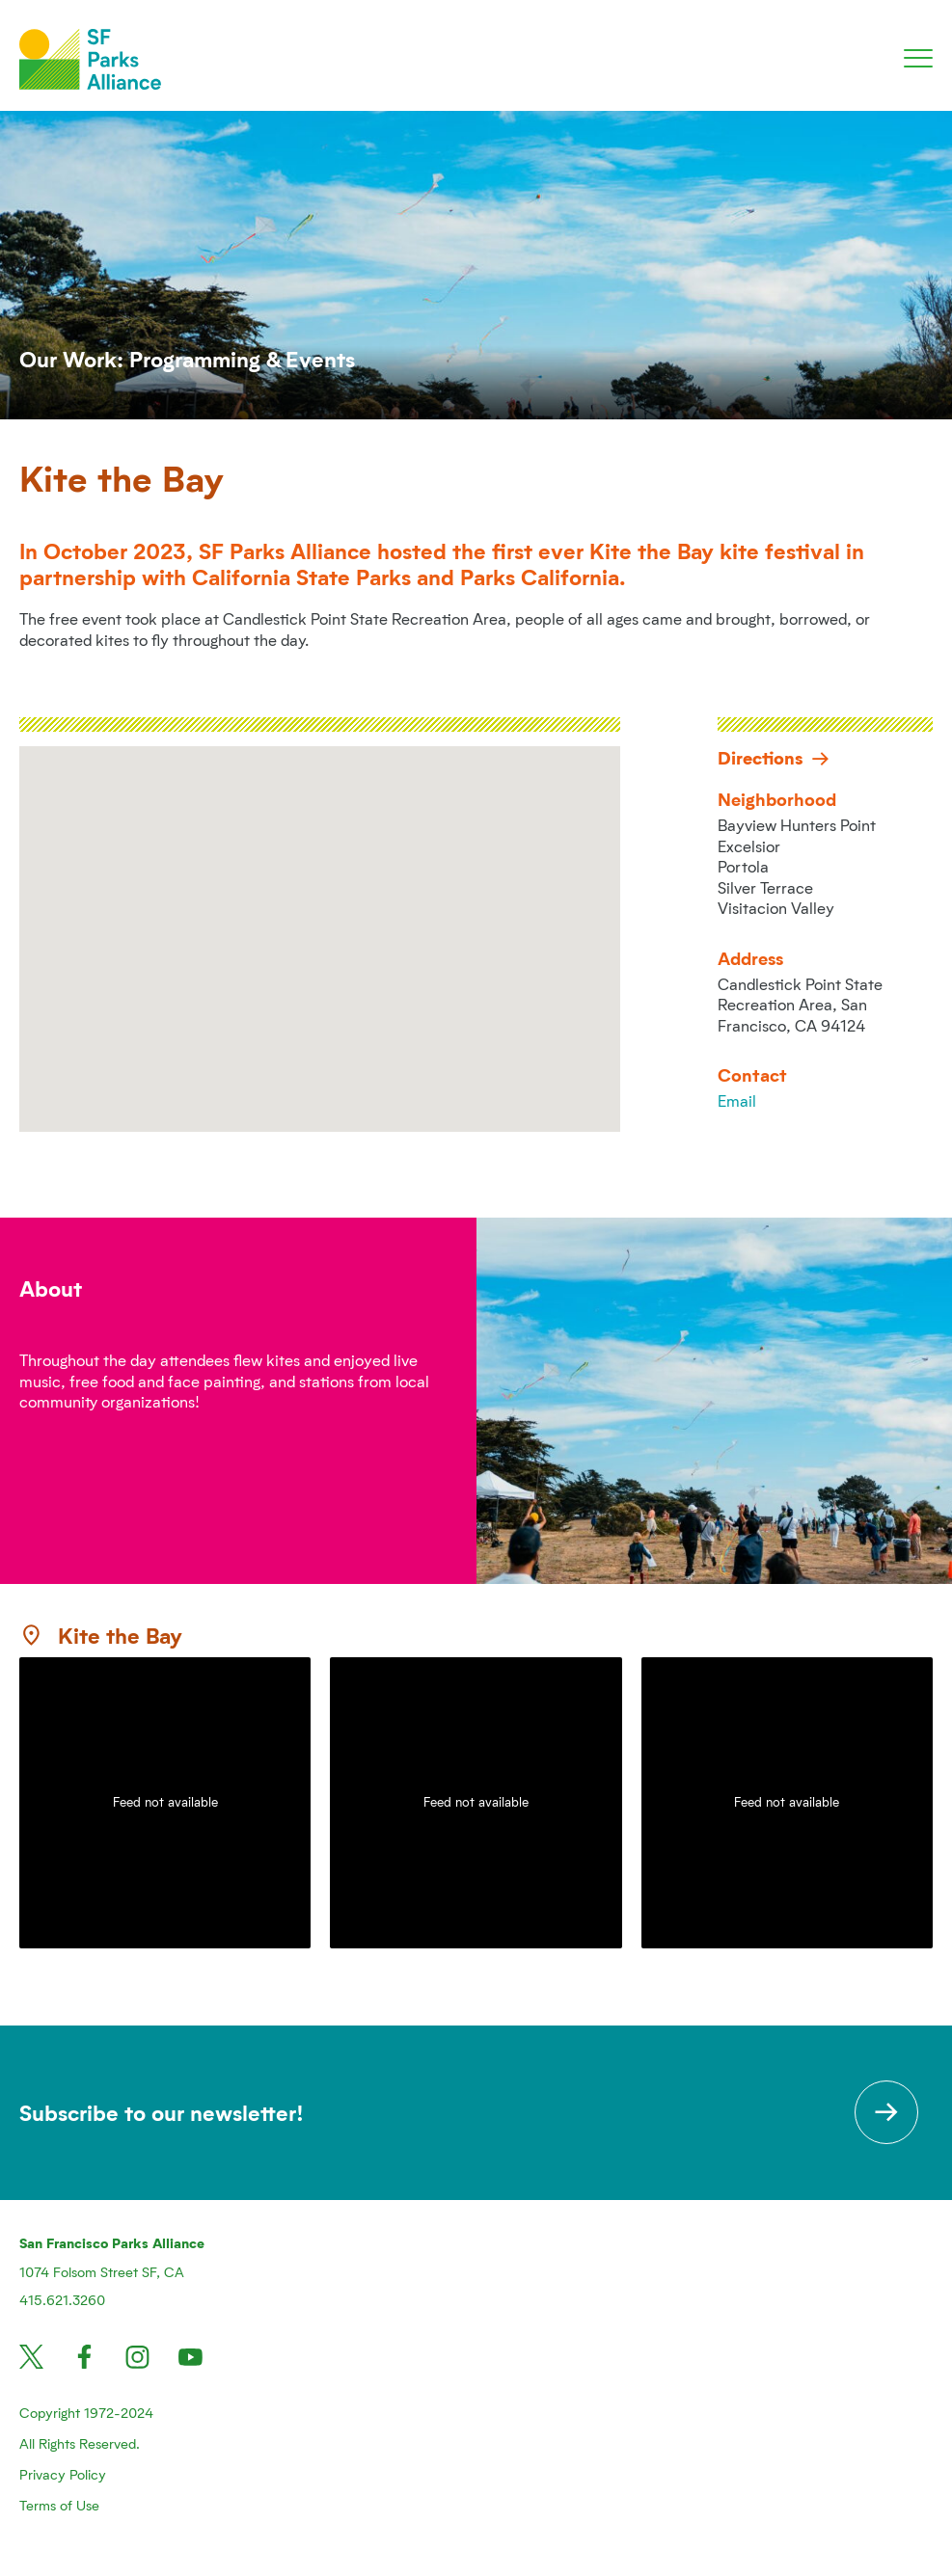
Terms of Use (59, 2505)
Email (737, 1100)
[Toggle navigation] (918, 58)
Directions (774, 757)
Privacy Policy (62, 2474)
